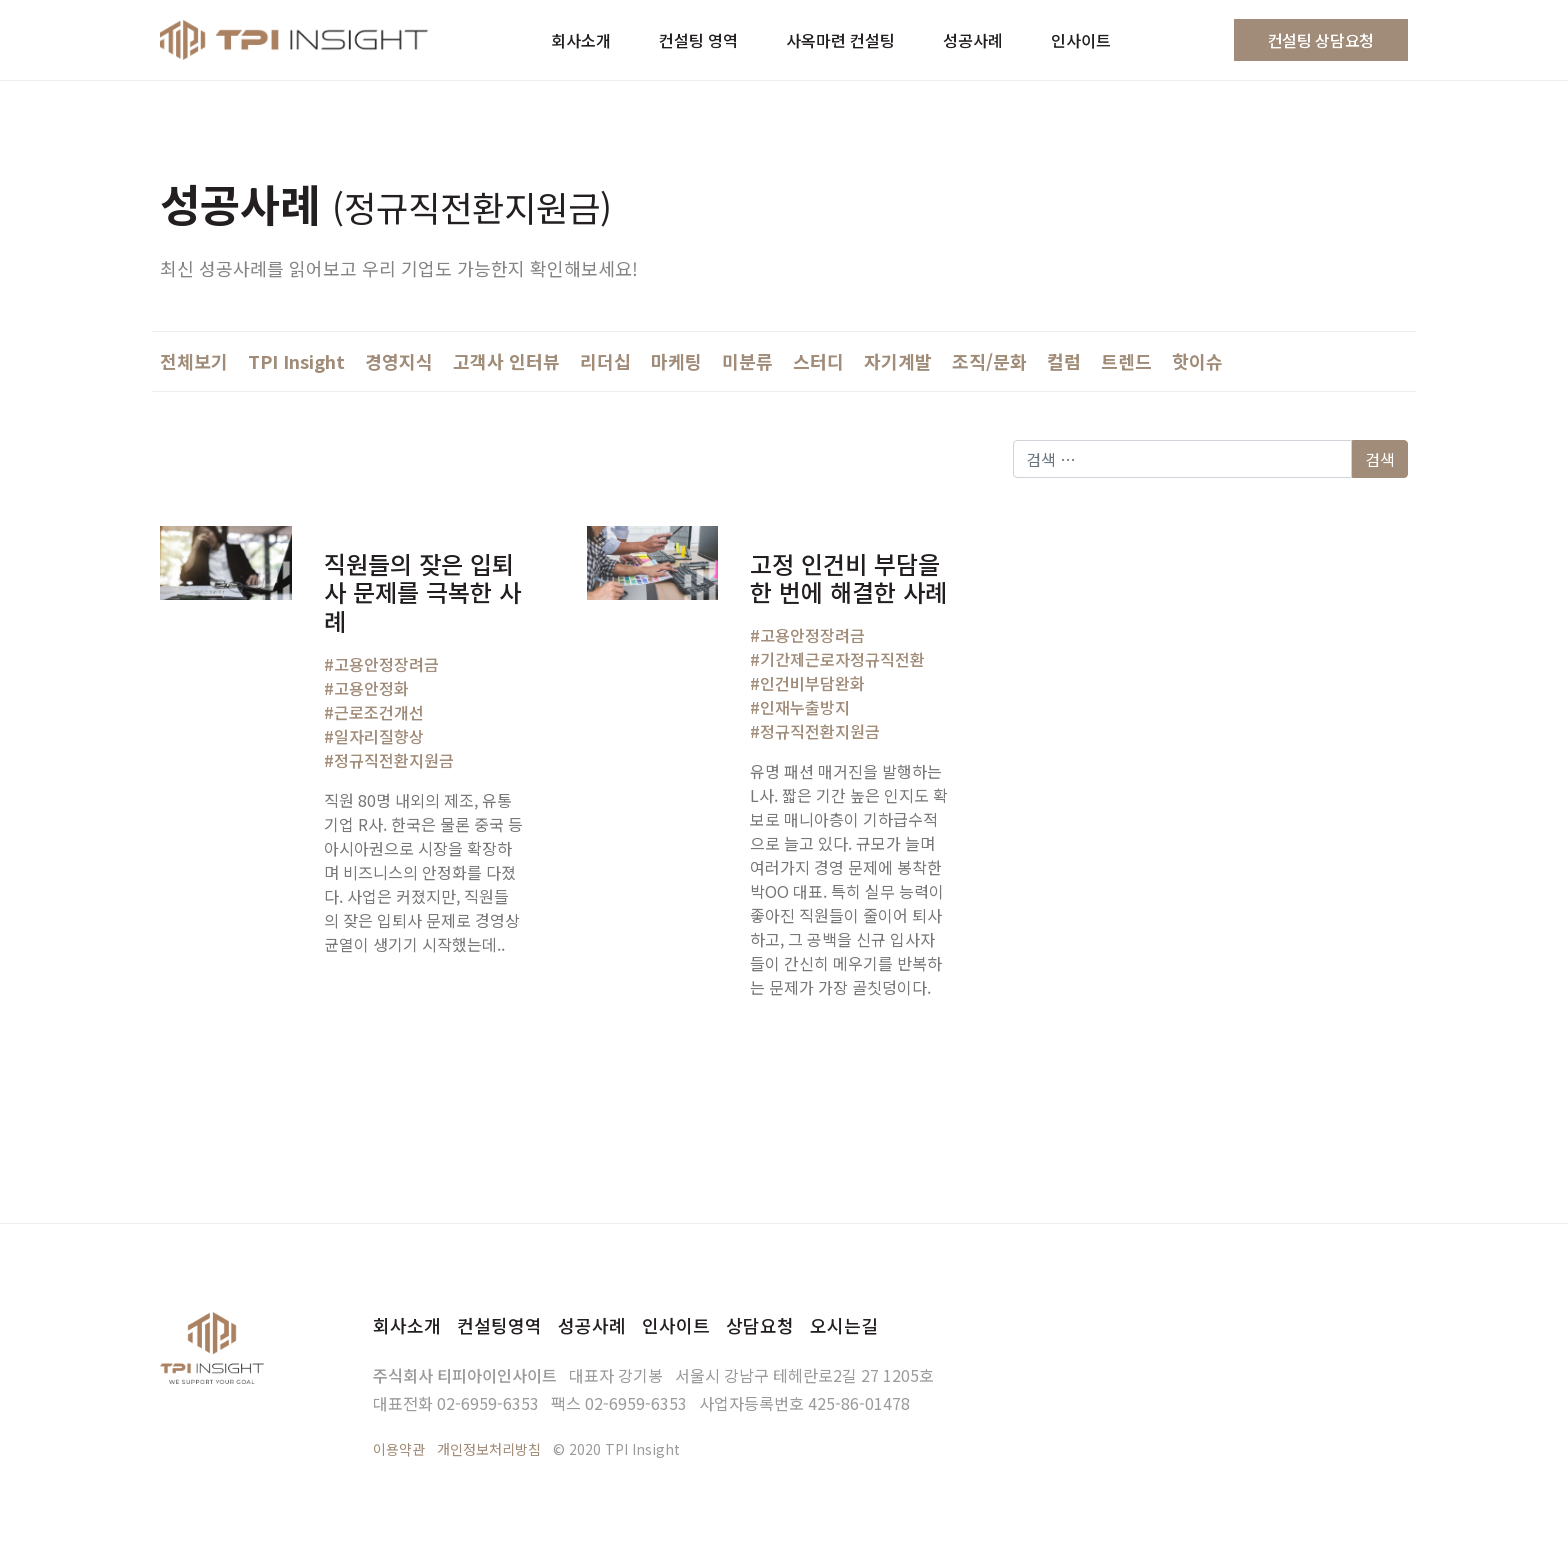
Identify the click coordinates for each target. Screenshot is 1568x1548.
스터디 (818, 361)
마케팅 (676, 361)
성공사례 (592, 1325)
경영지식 (399, 361)
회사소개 (407, 1325)
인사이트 (676, 1325)
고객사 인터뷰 (506, 361)
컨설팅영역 (499, 1325)
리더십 (605, 361)
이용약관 (399, 1449)
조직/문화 (989, 361)
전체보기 (194, 361)
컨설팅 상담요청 (1321, 40)
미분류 (747, 361)
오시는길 (844, 1325)
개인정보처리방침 (489, 1449)
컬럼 (1064, 361)
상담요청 (760, 1325)
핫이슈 (1197, 361)
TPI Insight (296, 361)
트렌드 (1126, 361)
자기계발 (898, 361)
